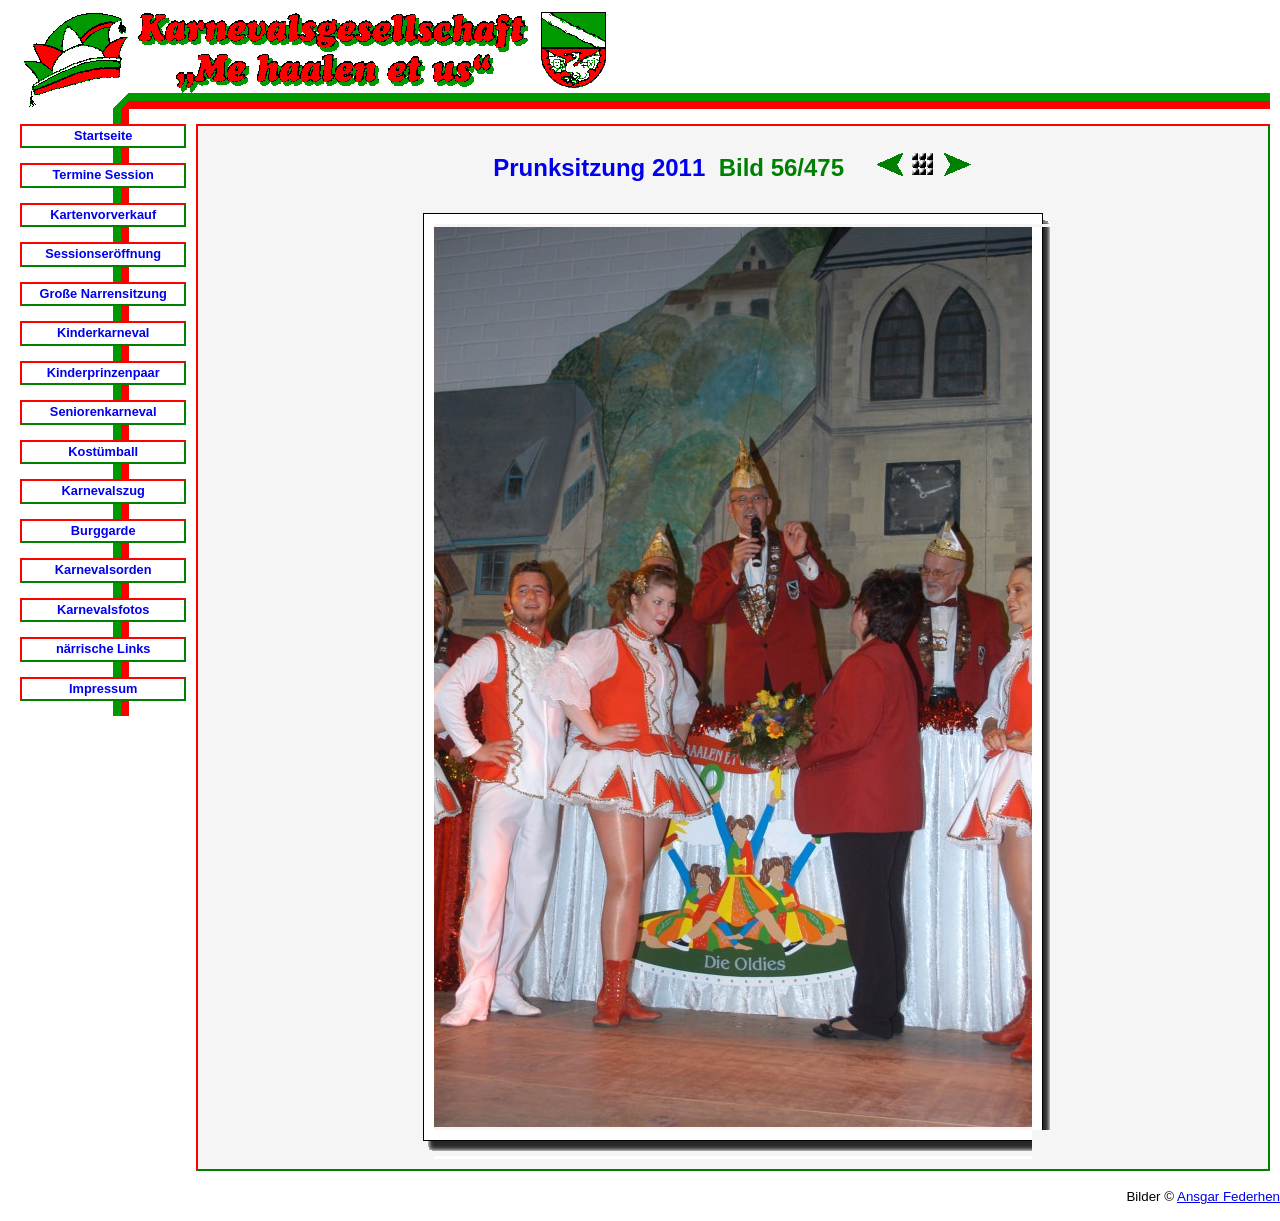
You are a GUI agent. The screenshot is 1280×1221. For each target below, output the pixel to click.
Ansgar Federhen (1228, 1196)
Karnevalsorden (103, 569)
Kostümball (103, 451)
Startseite (103, 135)
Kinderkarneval (103, 332)
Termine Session (102, 174)
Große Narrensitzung (103, 293)
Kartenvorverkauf (103, 214)
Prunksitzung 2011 (599, 167)
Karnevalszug (103, 490)
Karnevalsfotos (103, 609)
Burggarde (103, 530)
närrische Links (103, 648)
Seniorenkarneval (103, 411)
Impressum (103, 688)
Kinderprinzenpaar (103, 372)
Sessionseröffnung (103, 253)
